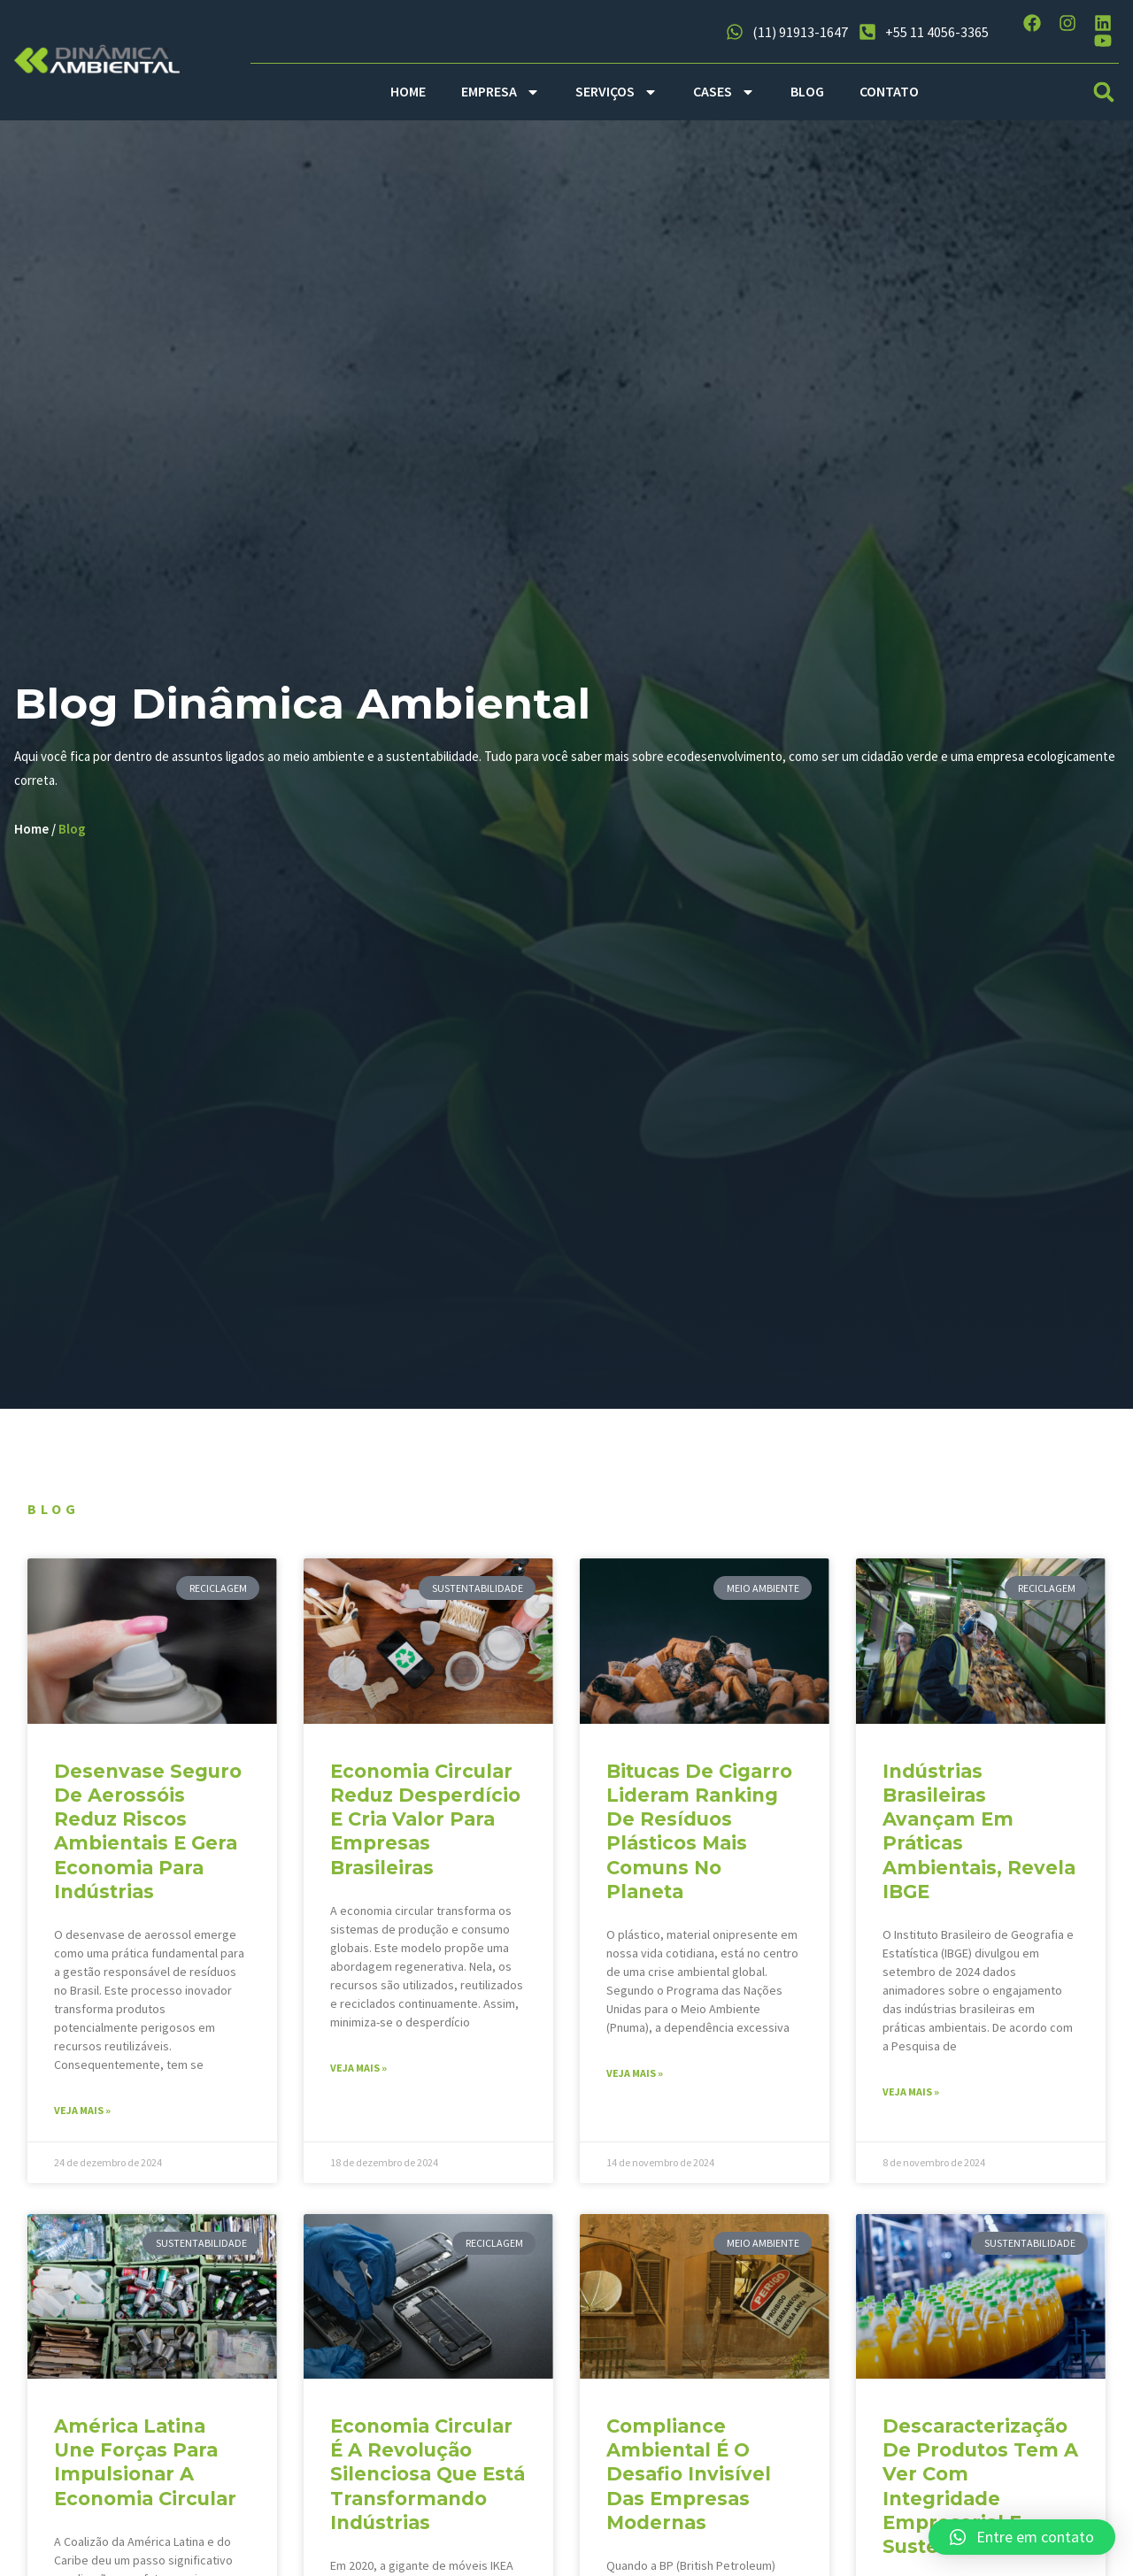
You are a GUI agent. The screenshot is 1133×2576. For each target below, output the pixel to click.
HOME (408, 91)
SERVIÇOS (616, 92)
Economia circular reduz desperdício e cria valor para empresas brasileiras (426, 1824)
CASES (724, 92)
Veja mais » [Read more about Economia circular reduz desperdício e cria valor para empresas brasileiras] (359, 2073)
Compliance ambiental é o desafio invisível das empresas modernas (688, 2478)
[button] (1104, 91)
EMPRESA (500, 92)
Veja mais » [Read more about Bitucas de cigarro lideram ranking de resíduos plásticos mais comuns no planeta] (634, 2078)
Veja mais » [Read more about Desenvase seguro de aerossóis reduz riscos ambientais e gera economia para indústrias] (83, 2115)
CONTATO (889, 91)
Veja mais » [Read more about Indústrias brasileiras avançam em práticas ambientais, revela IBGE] (911, 2096)
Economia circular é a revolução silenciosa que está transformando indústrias (428, 2478)
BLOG (807, 91)
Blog (76, 831)
